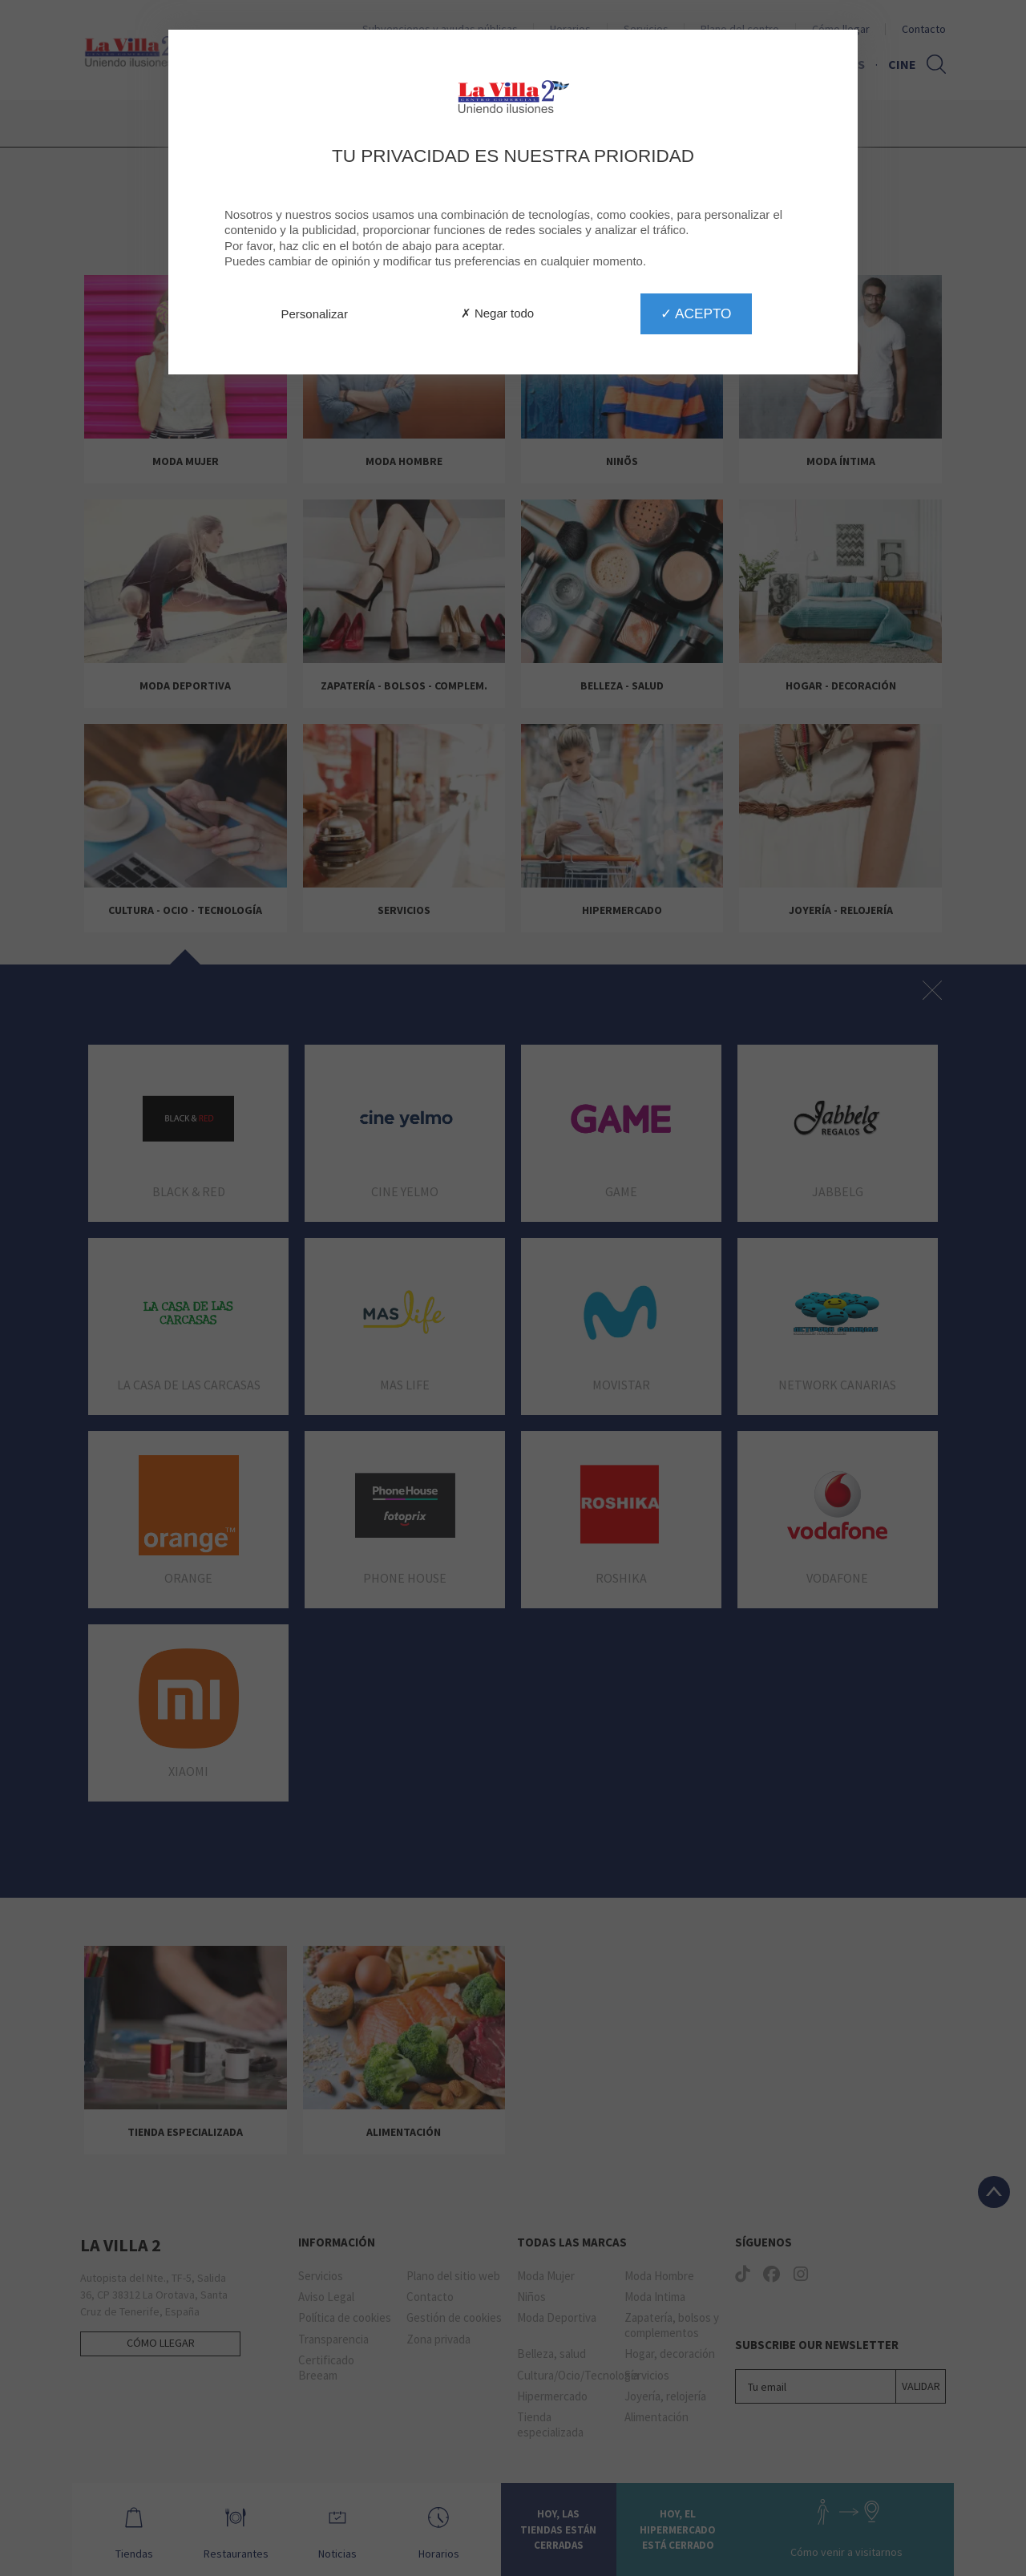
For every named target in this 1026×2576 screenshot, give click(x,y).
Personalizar (314, 314)
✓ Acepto (695, 313)
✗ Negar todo (497, 313)
